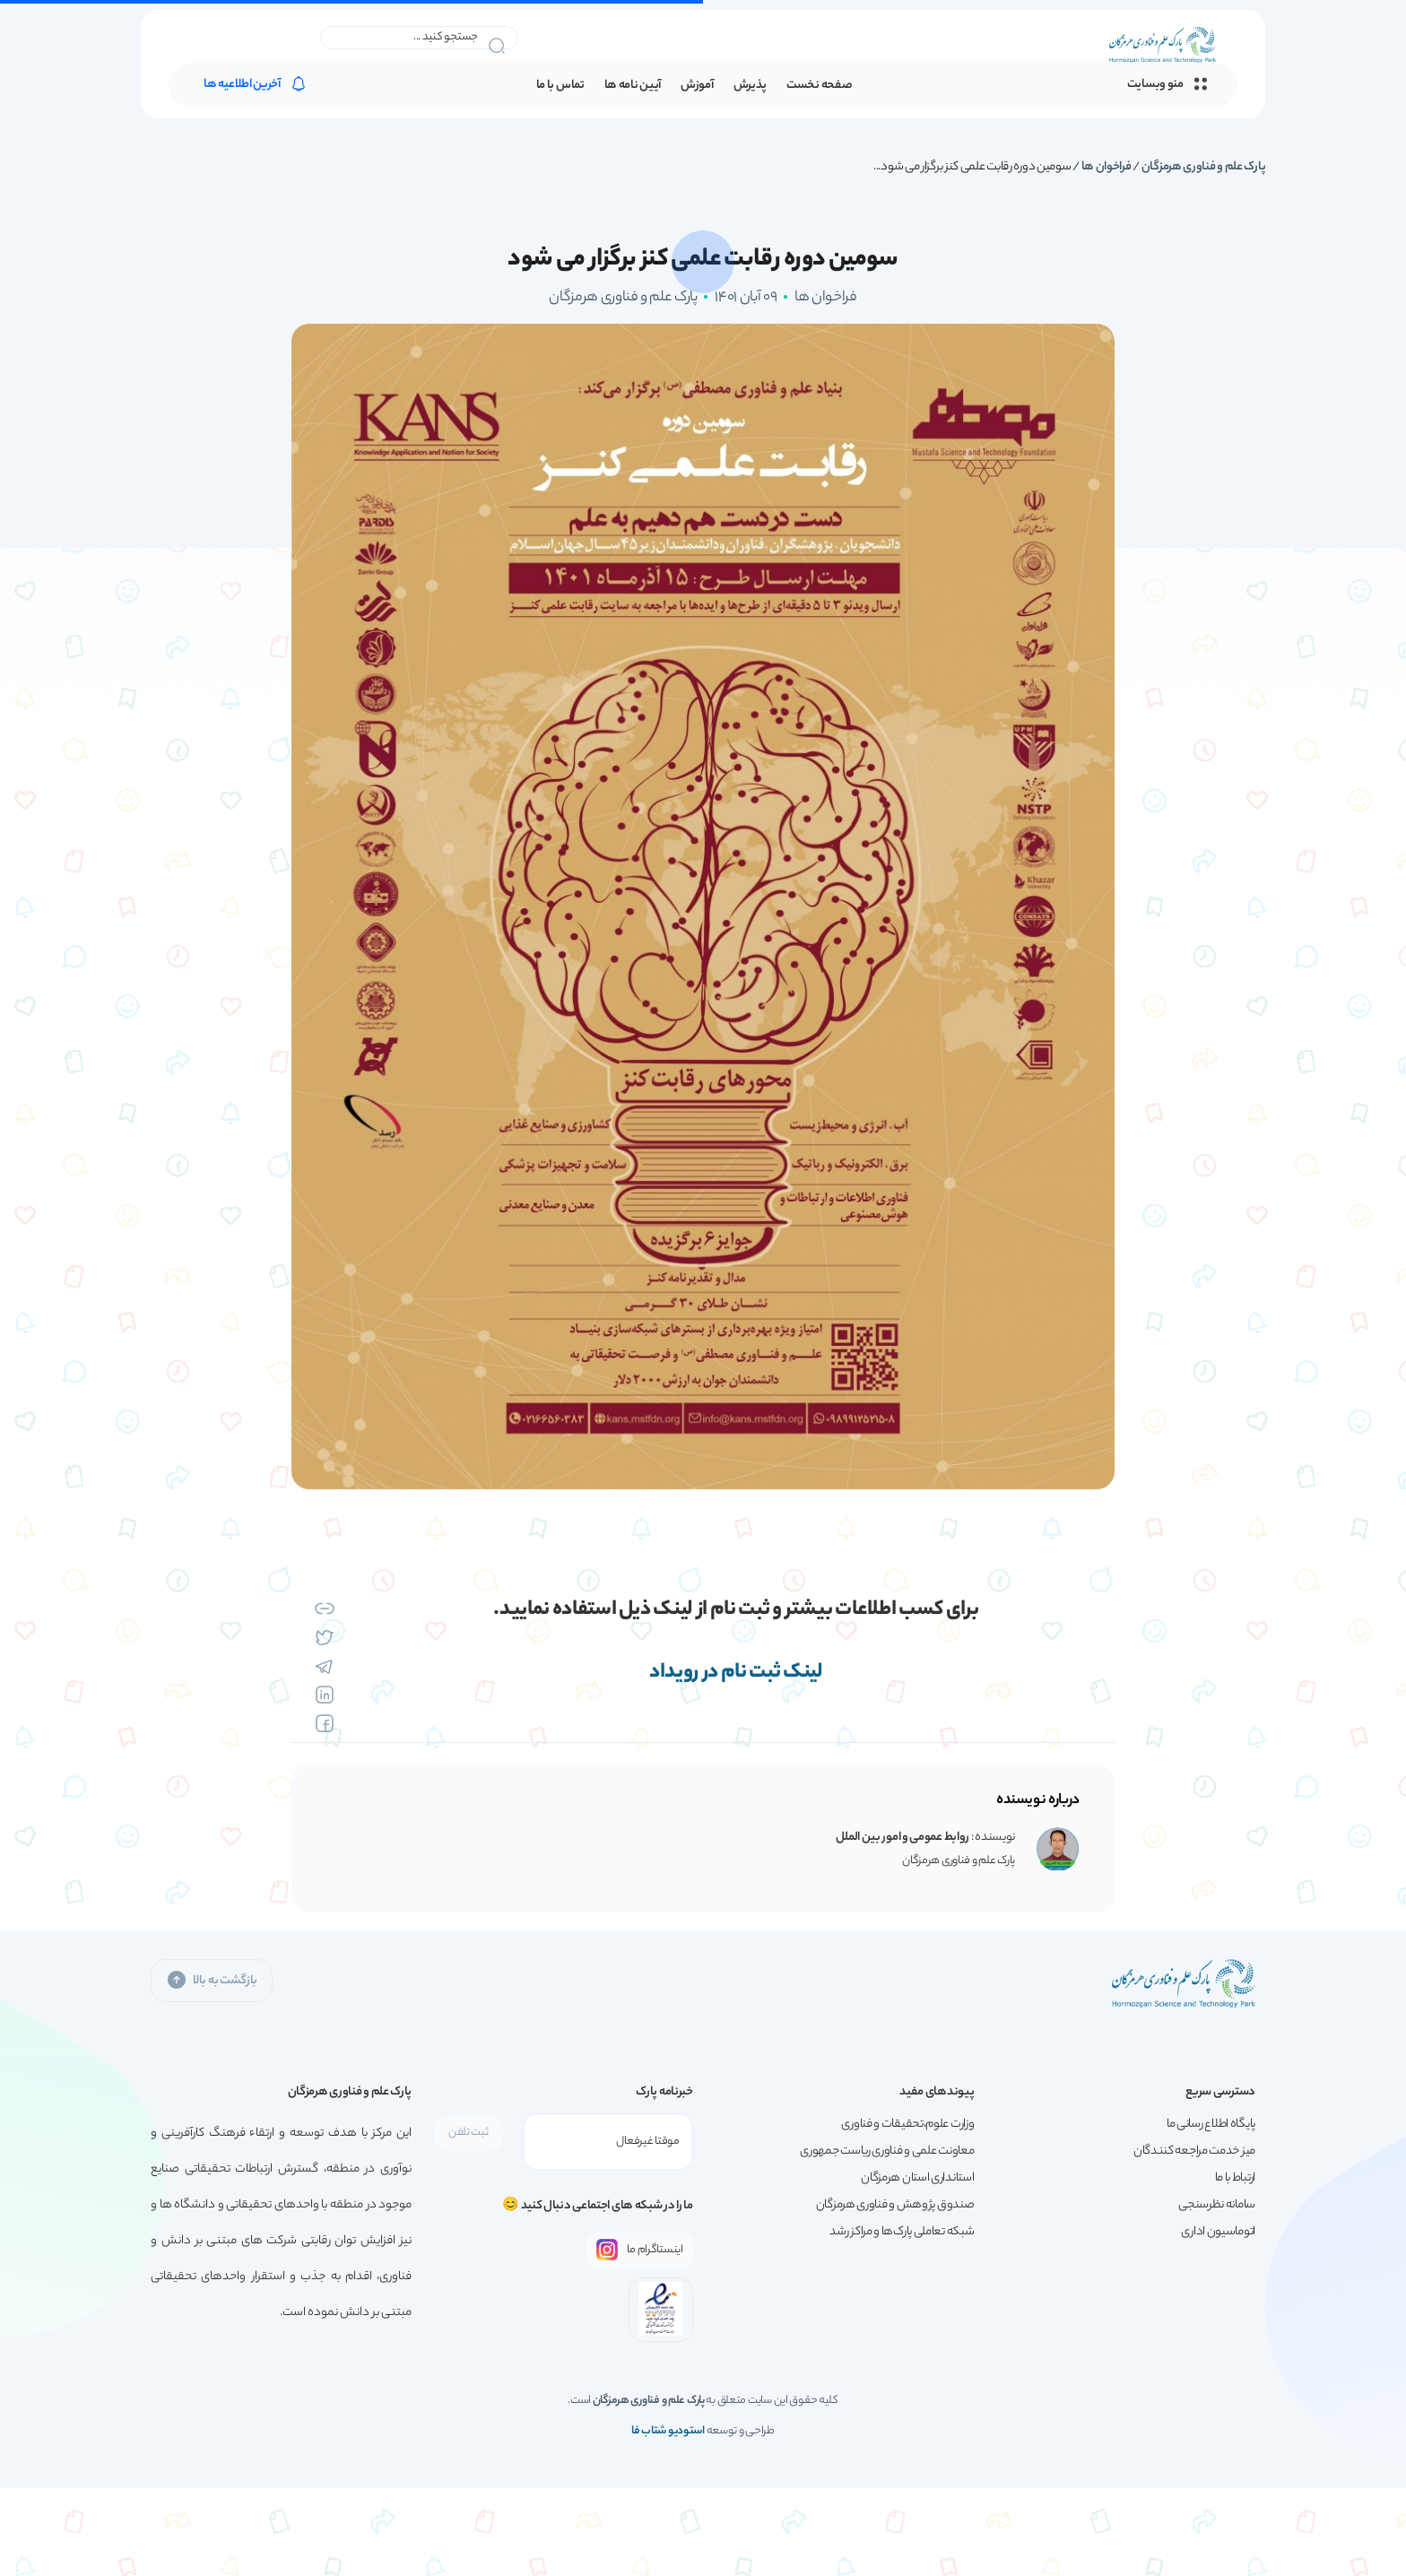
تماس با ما (560, 85)
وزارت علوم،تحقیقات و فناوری (907, 2124)
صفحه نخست (819, 85)
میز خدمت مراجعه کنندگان (1194, 2151)
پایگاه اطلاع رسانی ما (1211, 2124)
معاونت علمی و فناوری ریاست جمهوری (887, 2151)
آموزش (697, 85)
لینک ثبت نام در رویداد (736, 1673)
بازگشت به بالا (211, 1980)
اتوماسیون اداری (1218, 2232)
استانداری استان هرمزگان (917, 2178)
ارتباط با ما (1235, 2178)
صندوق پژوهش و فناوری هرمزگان (895, 2205)
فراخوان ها (1106, 167)
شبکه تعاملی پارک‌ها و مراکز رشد (901, 2232)
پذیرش (750, 85)
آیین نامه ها (632, 85)
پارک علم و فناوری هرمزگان (1203, 167)
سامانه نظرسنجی (1216, 2205)
